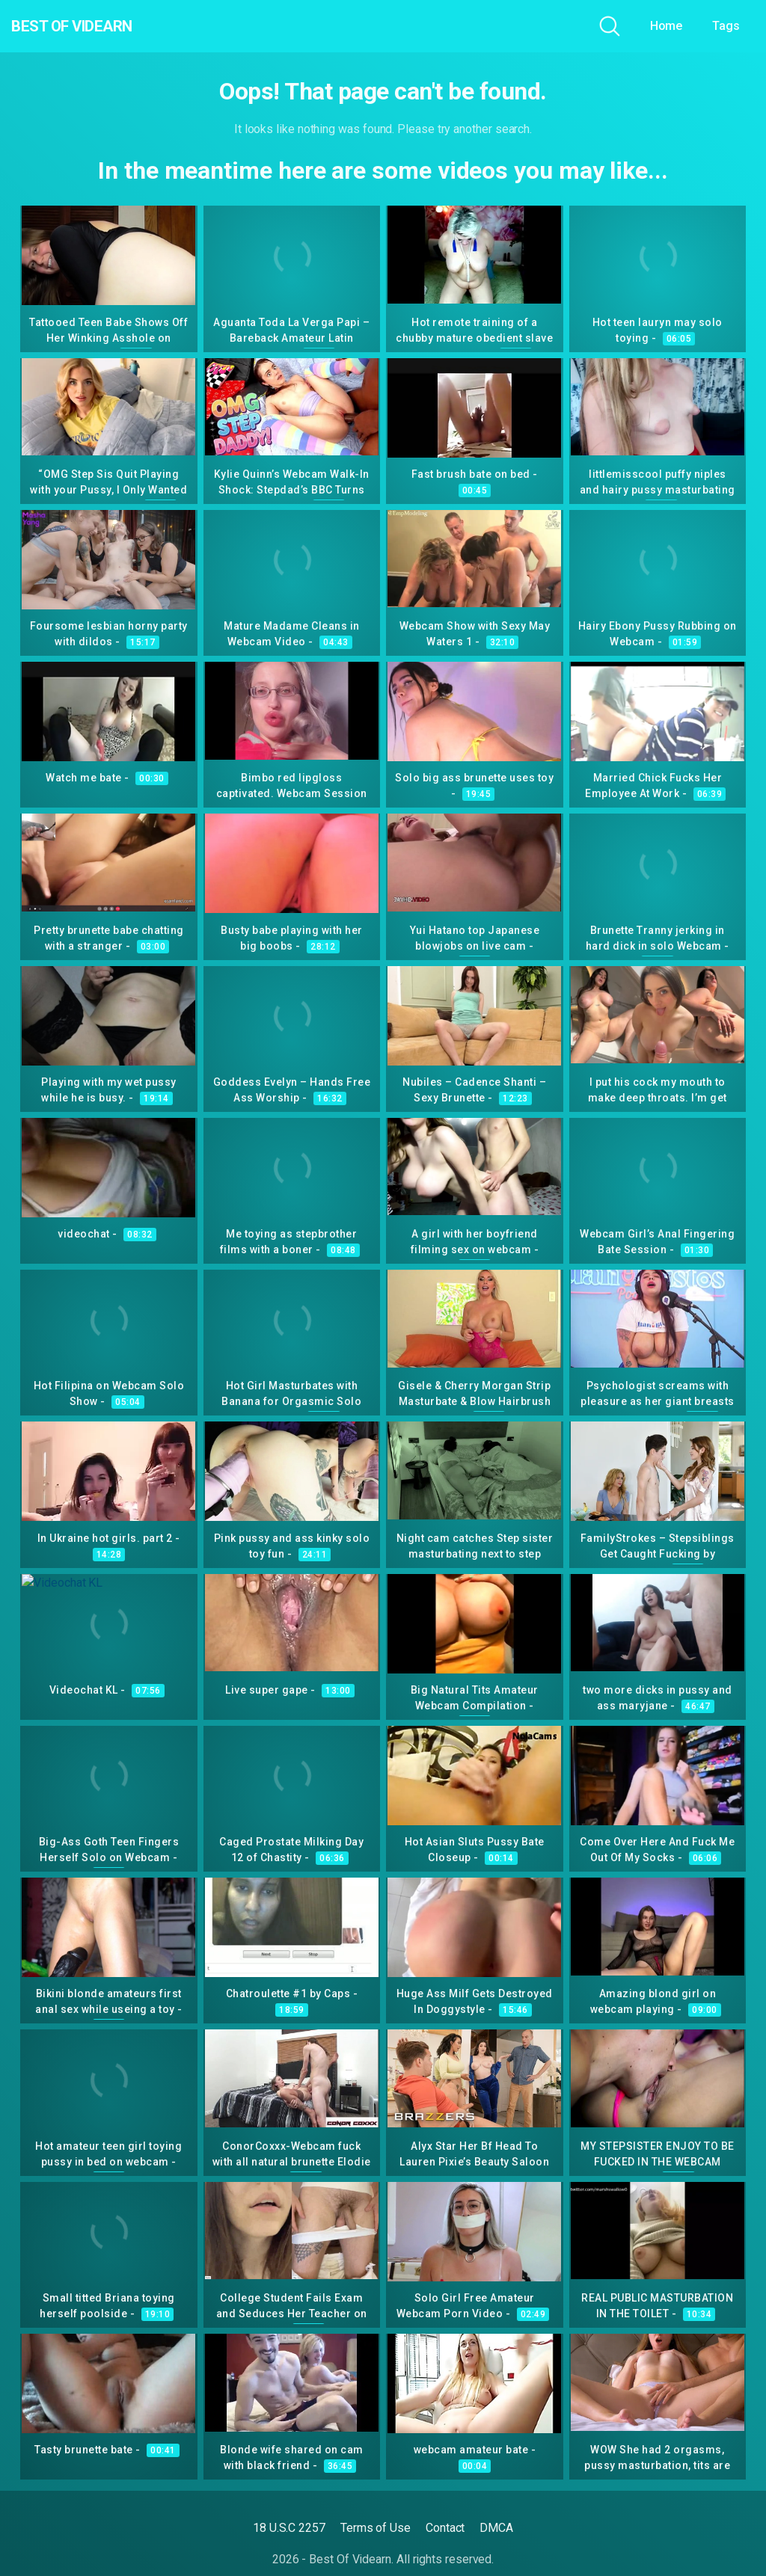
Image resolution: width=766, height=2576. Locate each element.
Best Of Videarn (96, 26)
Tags (726, 26)
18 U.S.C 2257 (289, 2528)
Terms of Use (375, 2528)
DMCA (496, 2528)
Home (666, 26)
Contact (445, 2528)
